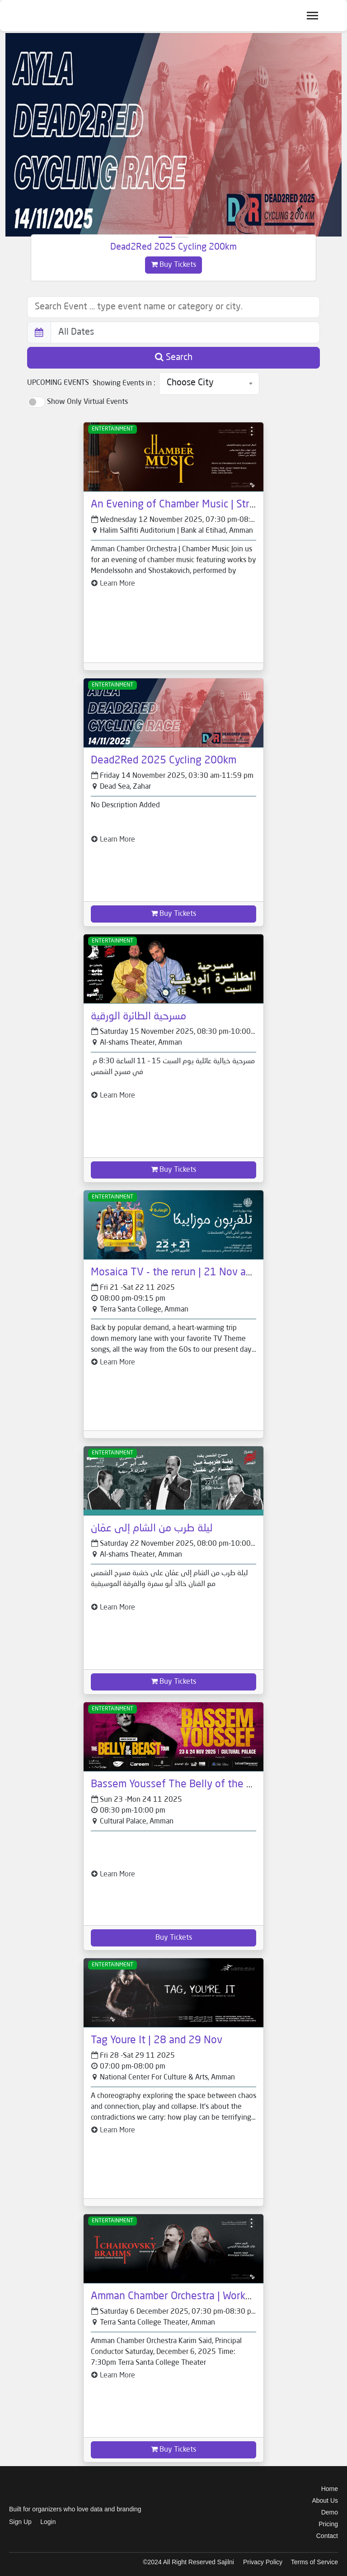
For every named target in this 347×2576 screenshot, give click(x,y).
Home (329, 2488)
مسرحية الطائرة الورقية (138, 1017)
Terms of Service (314, 2562)
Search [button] (173, 357)
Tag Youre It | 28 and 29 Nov (156, 2041)
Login (48, 2521)
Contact (327, 2535)
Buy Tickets (173, 264)
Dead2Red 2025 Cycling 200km (173, 247)
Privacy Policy (262, 2562)
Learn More (113, 583)
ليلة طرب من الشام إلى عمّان (152, 1529)
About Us (325, 2500)
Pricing (328, 2524)
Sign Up (20, 2521)
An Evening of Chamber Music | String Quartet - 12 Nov (218, 505)
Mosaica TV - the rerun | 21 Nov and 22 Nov (192, 1273)
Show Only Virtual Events (87, 402)
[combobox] (209, 383)
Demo (329, 2512)
